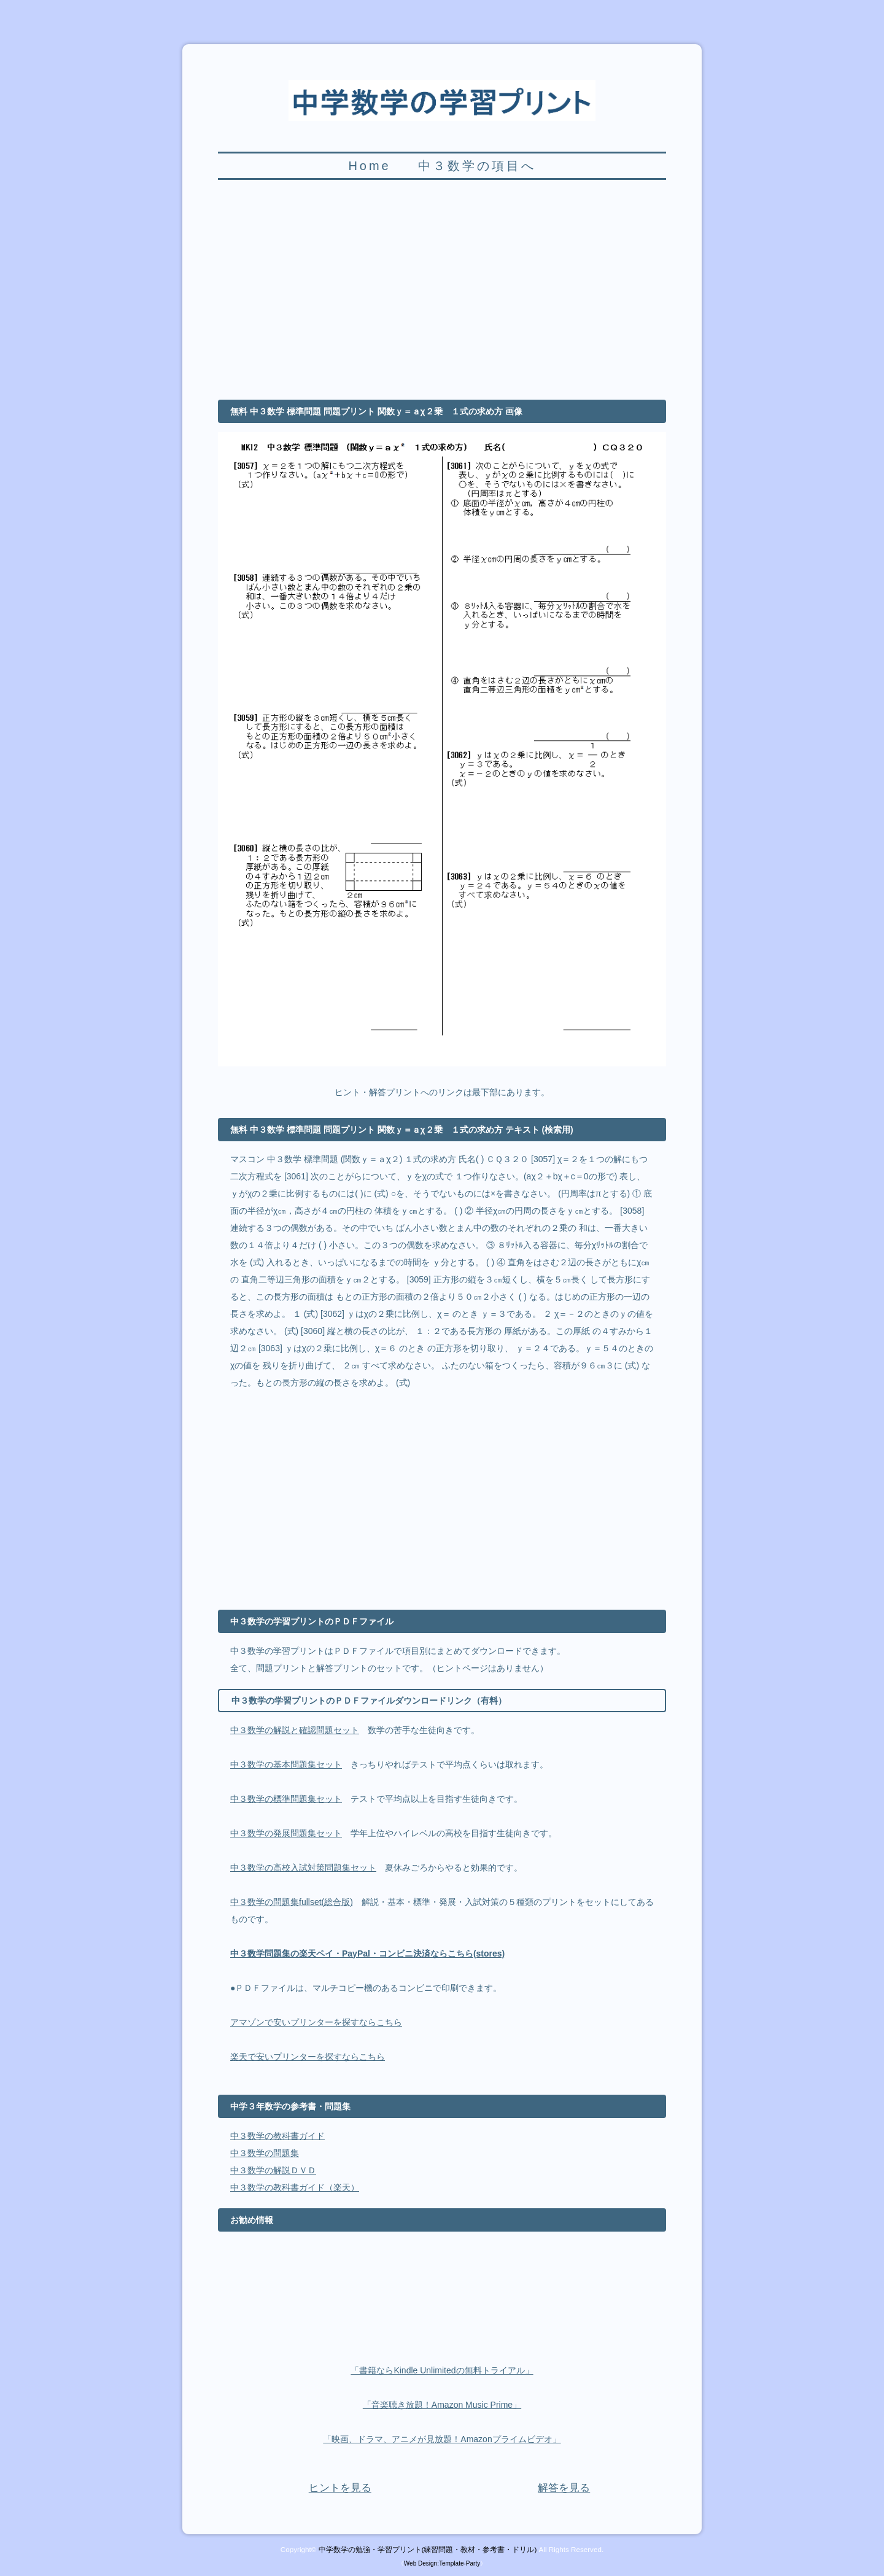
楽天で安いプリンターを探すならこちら (307, 2057)
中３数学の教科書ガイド (277, 2136)
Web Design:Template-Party (442, 2563)
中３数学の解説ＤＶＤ (273, 2170)
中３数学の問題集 (264, 2153)
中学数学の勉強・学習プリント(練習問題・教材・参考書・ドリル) (428, 2549)
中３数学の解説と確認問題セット (294, 1730)
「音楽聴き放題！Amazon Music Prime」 (442, 2405)
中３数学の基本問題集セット (286, 1764)
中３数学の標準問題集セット (286, 1799)
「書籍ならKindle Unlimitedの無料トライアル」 (442, 2370)
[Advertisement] (442, 296)
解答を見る (564, 2488)
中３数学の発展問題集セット (286, 1833)
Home (369, 166)
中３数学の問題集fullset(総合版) (291, 1902)
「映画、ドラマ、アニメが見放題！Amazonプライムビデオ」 (441, 2439)
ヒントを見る (340, 2488)
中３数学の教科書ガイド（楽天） (294, 2187)
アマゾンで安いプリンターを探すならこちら (316, 2022)
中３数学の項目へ (477, 166)
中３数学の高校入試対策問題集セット (303, 1867)
